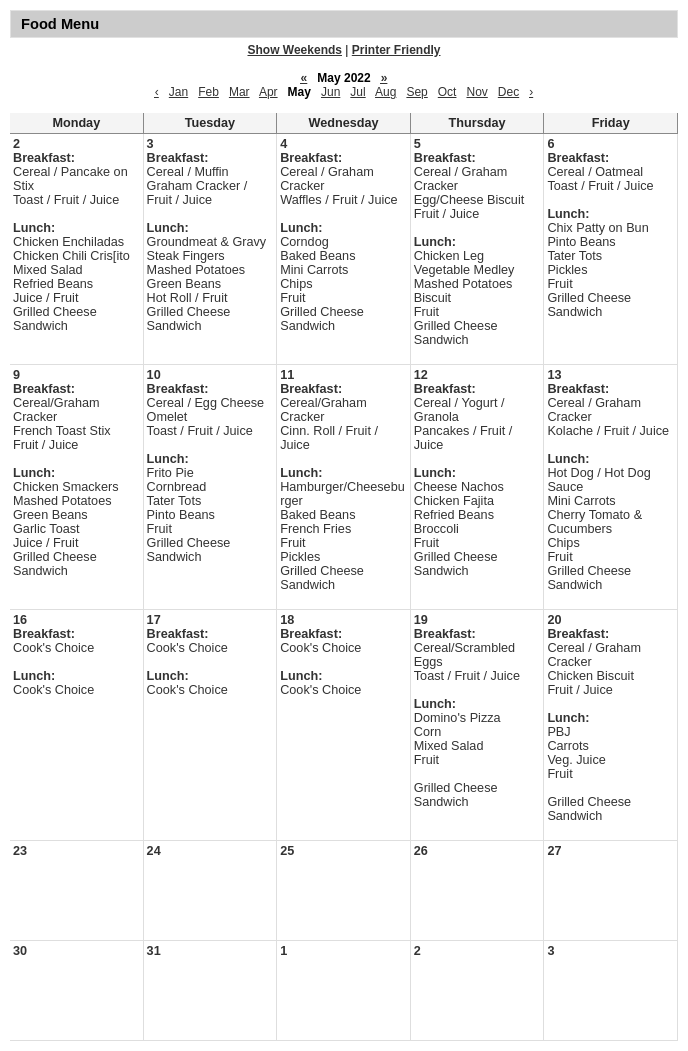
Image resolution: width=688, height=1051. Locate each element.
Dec (508, 92)
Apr (268, 92)
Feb (208, 92)
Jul (357, 92)
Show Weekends (295, 50)
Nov (476, 92)
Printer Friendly (396, 50)
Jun (330, 92)
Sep (416, 92)
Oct (447, 92)
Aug (385, 92)
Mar (239, 92)
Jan (178, 92)
